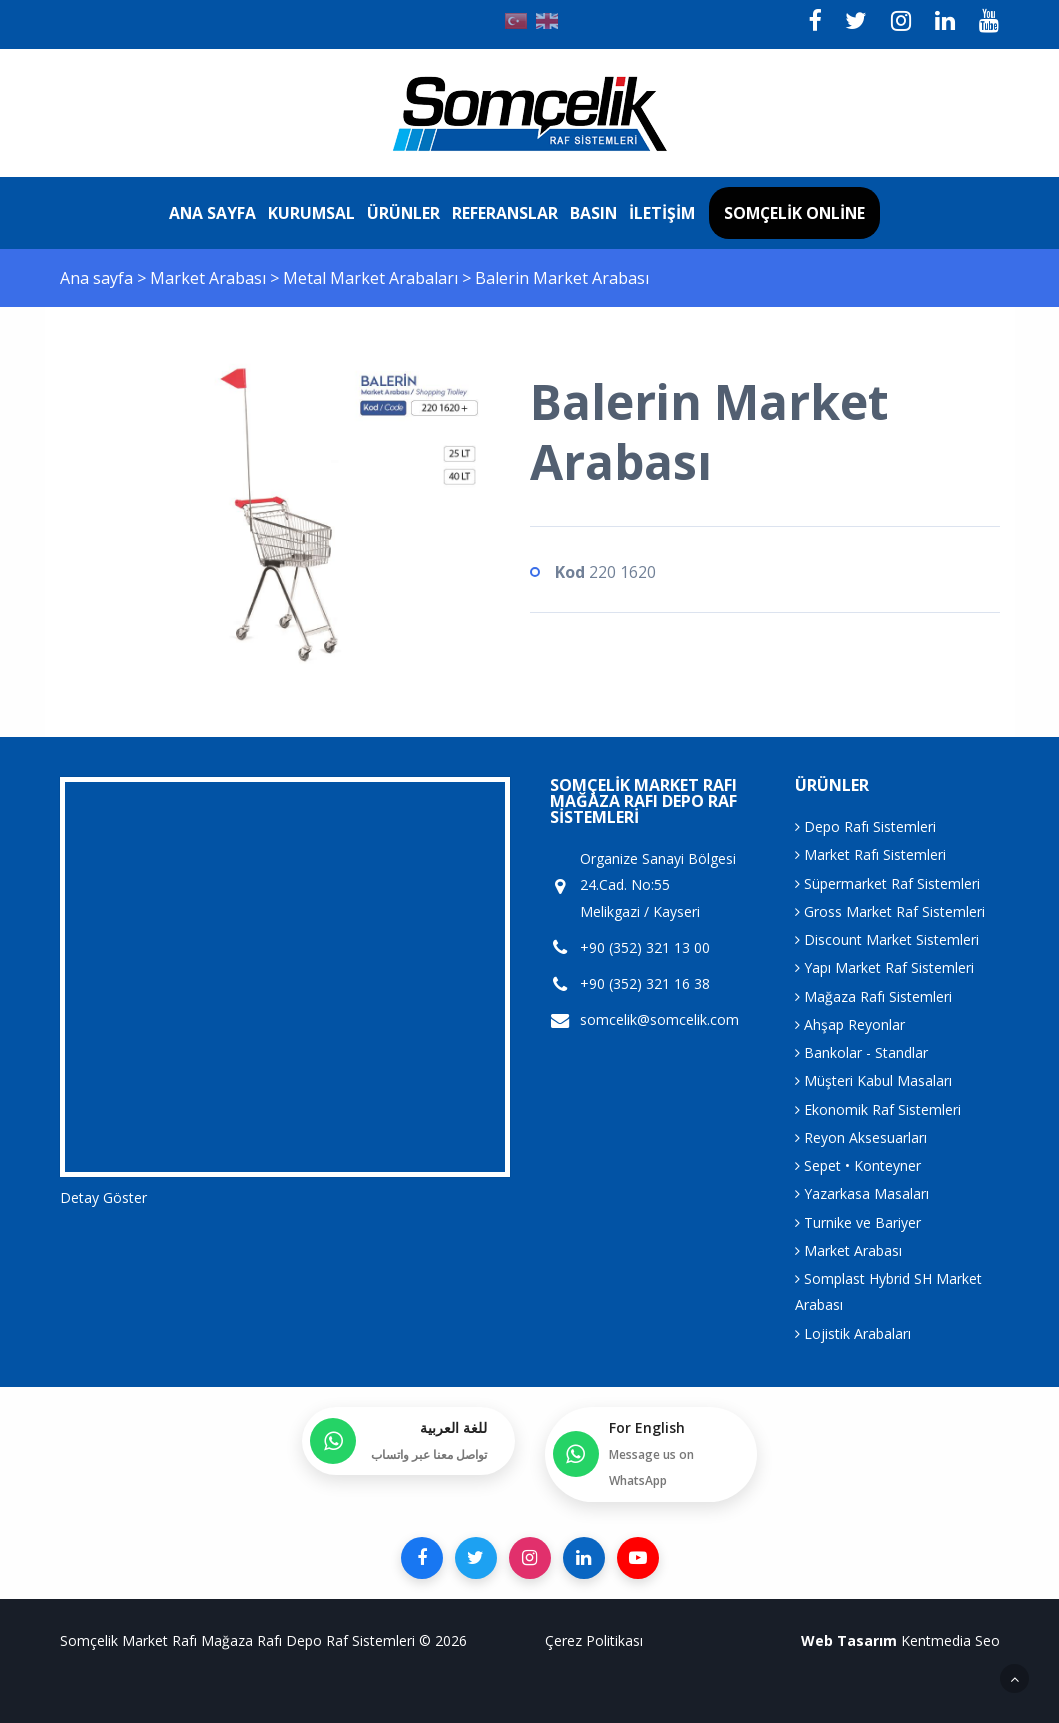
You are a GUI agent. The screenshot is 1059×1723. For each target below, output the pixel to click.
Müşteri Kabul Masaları (873, 1080)
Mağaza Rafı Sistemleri (873, 996)
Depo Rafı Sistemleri (865, 826)
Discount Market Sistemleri (887, 939)
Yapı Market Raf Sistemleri (884, 967)
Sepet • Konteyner (858, 1165)
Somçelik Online (794, 213)
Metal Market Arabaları (372, 278)
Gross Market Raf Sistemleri (890, 911)
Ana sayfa (212, 213)
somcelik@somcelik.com (659, 1020)
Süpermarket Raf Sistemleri (887, 883)
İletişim (662, 213)
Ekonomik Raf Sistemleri (878, 1109)
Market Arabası (210, 278)
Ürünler (403, 213)
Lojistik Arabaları (853, 1333)
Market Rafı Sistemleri (870, 854)
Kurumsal (311, 213)
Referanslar (505, 213)
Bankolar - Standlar (861, 1052)
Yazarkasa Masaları (862, 1193)
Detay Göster (103, 1197)
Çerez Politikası (594, 1640)
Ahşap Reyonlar (850, 1024)
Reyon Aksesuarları (861, 1137)
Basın (593, 213)
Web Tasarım (849, 1640)
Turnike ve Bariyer (858, 1222)
